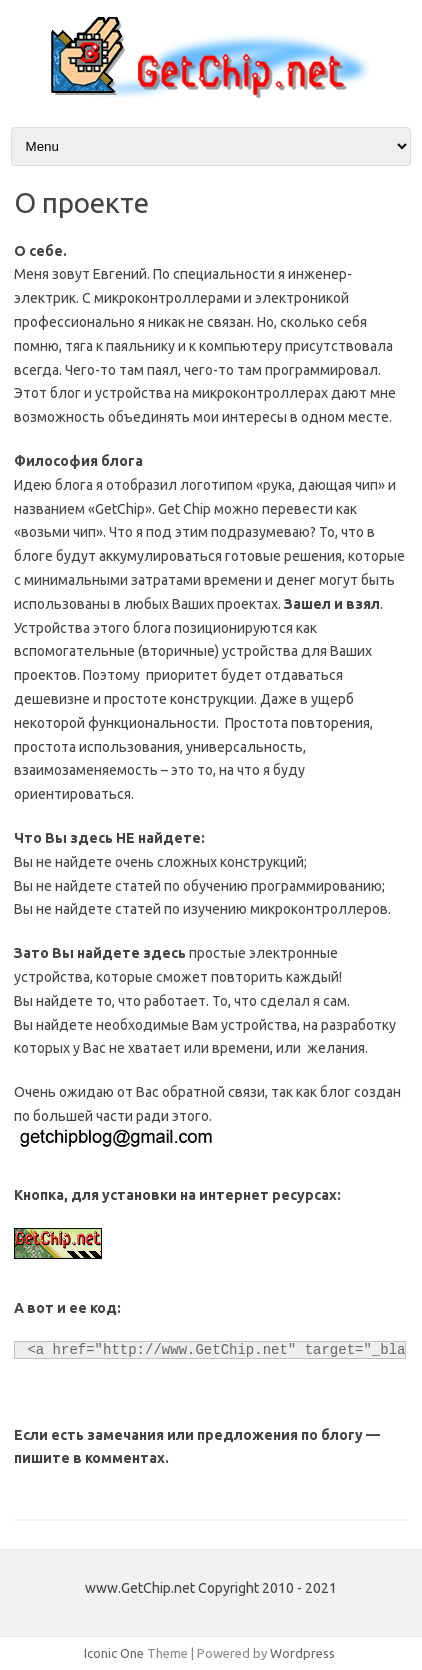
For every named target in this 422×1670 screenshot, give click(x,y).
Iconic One (114, 1653)
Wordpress (302, 1653)
